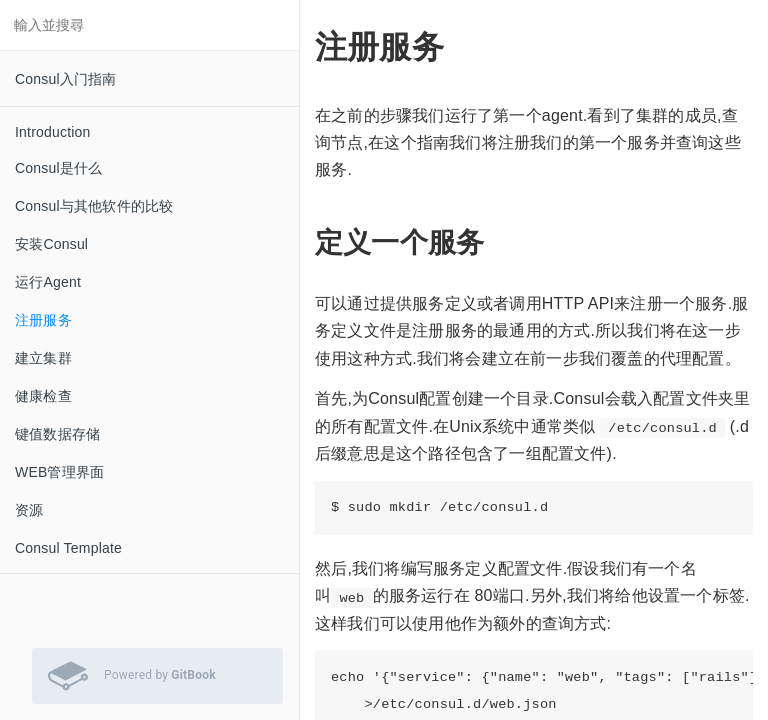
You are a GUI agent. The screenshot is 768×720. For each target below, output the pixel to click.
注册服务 (43, 320)
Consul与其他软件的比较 (94, 206)
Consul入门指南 (66, 79)
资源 (29, 510)
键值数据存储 (57, 434)
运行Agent (48, 282)
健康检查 (43, 396)
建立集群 (43, 358)
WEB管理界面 (59, 472)
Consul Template (68, 548)
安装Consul (51, 244)
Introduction (53, 132)
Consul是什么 (58, 168)
